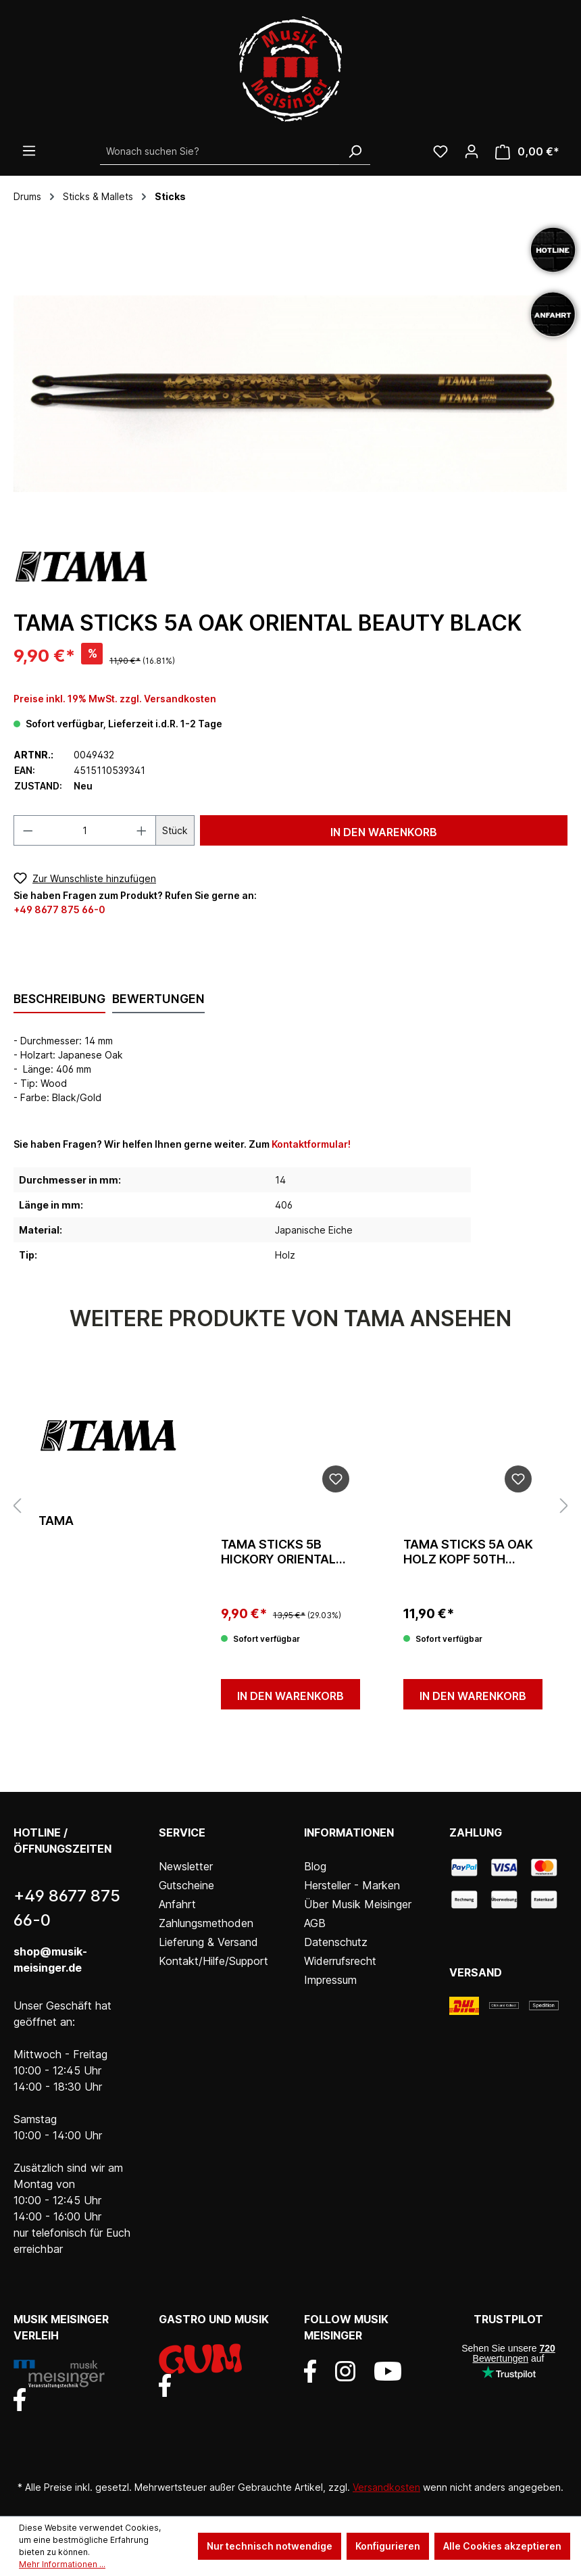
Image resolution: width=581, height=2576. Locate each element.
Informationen (349, 1832)
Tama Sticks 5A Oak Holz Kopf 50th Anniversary (468, 1552)
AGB (315, 1923)
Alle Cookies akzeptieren (502, 2546)
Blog (315, 1866)
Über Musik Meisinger (357, 1904)
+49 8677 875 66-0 (59, 909)
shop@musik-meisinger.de (50, 1959)
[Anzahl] (85, 830)
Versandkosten (386, 2487)
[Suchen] (354, 151)
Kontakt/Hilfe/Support (213, 1961)
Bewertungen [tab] (158, 999)
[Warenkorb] (527, 152)
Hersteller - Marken (352, 1885)
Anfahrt (177, 1904)
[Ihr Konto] (471, 151)
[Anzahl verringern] (28, 830)
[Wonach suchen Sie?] (220, 151)
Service (182, 1832)
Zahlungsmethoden (206, 1923)
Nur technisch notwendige (269, 2546)
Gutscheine (186, 1885)
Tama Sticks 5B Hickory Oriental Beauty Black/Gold (286, 1552)
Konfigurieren (387, 2546)
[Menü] (29, 151)
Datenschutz (336, 1942)
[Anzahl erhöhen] (142, 830)
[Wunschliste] (440, 151)
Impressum (330, 1980)
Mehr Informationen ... (62, 2564)
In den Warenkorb (383, 832)
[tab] (59, 1000)
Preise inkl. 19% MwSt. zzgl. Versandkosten (115, 698)
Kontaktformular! (311, 1144)
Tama (56, 1520)
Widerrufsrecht (340, 1961)
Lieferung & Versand (208, 1942)
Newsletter (186, 1866)
